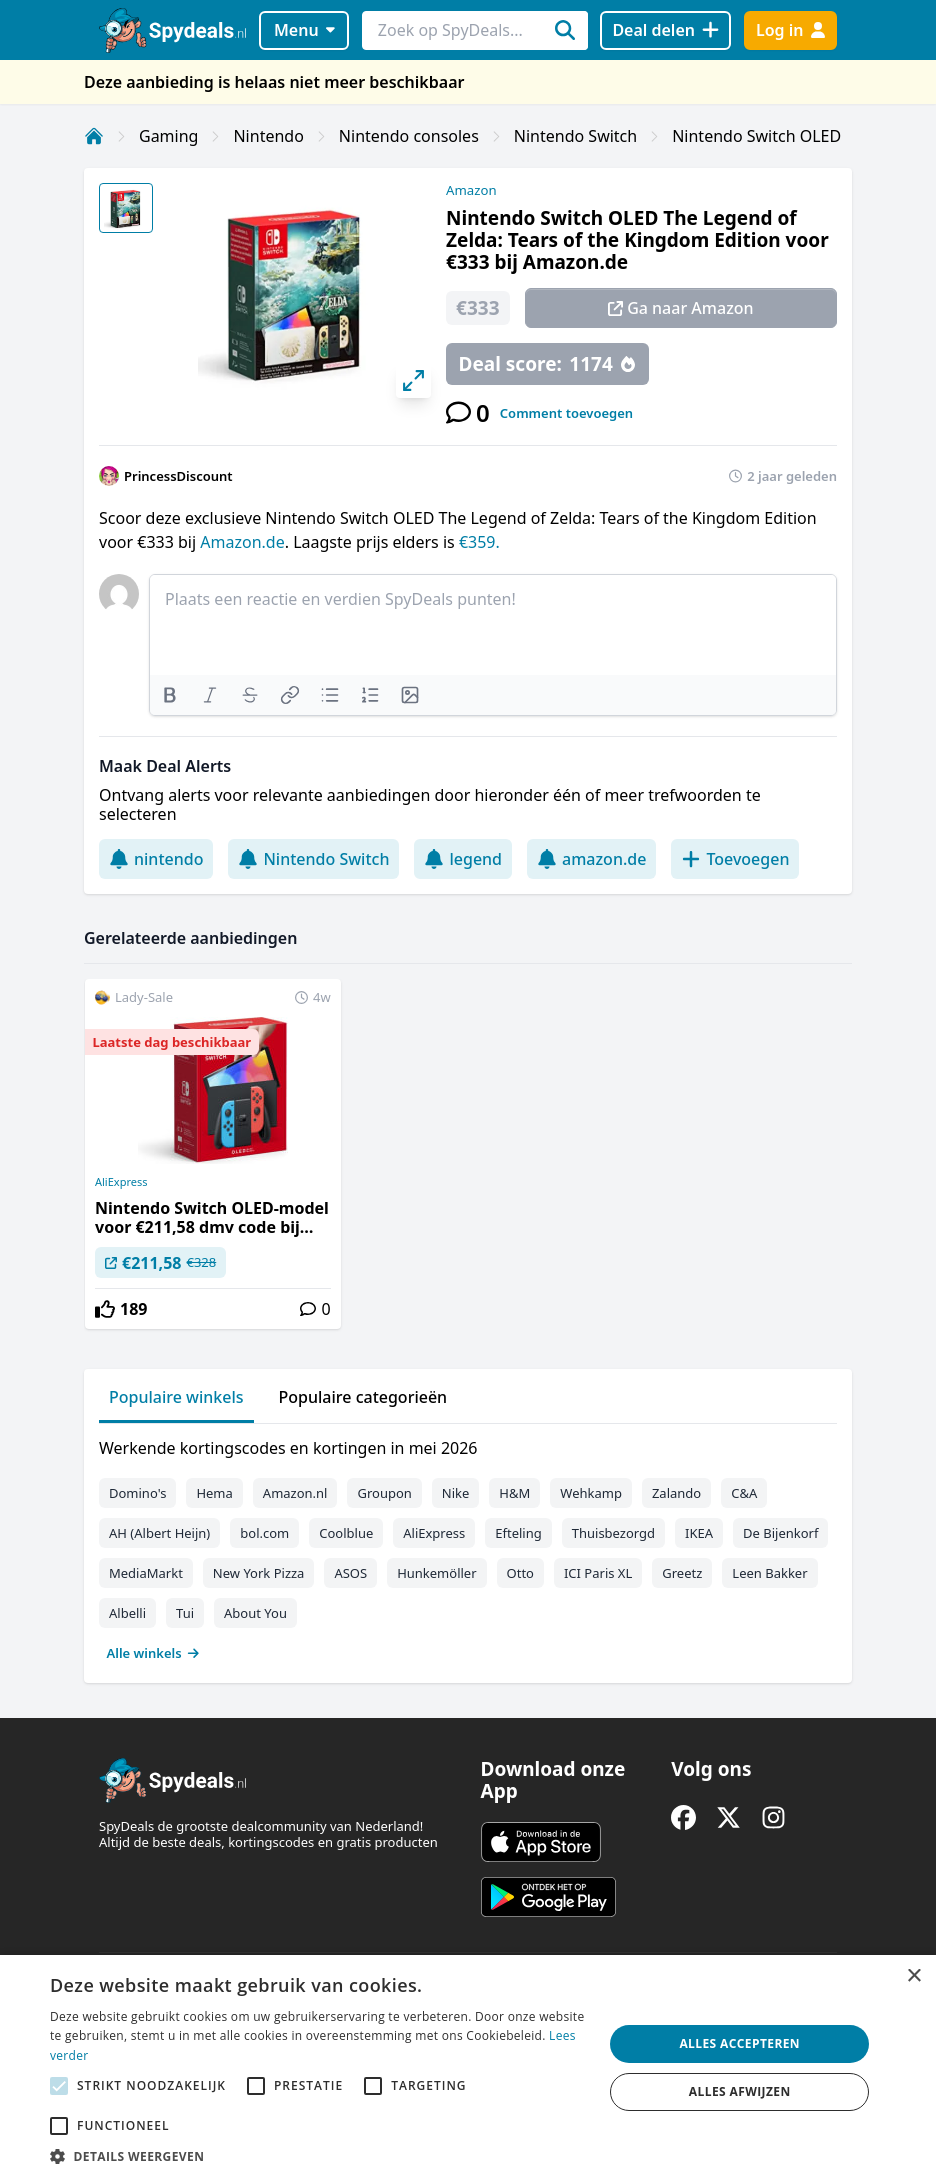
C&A (744, 1493)
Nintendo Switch (575, 136)
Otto (520, 1573)
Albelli (127, 1613)
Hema (214, 1493)
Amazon (471, 190)
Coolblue (346, 1533)
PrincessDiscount (178, 476)
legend (463, 859)
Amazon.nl (295, 1493)
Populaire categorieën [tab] (363, 1397)
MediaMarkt (146, 1573)
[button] (318, 2156)
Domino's (137, 1493)
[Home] (94, 136)
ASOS (350, 1573)
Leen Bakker (769, 1573)
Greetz (682, 1573)
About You (255, 1613)
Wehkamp (591, 1493)
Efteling (518, 1533)
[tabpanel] (468, 1546)
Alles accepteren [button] (739, 2043)
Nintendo (268, 136)
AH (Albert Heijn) (159, 1533)
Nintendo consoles (409, 136)
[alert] (468, 2068)
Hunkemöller (436, 1573)
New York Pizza (259, 1573)
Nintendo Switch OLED (756, 136)
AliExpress (121, 1182)
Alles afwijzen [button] (740, 2091)
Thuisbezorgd (613, 1533)
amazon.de (591, 859)
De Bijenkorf (780, 1533)
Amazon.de (242, 542)
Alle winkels (153, 1653)
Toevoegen (735, 859)
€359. (479, 542)
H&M (514, 1493)
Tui (185, 1613)
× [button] (913, 1976)
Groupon (384, 1493)
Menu (304, 30)
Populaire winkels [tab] (176, 1397)
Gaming (168, 136)
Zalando (676, 1493)
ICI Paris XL (598, 1573)
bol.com (264, 1533)
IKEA (699, 1533)
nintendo (156, 859)
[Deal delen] (665, 30)
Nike (456, 1493)
